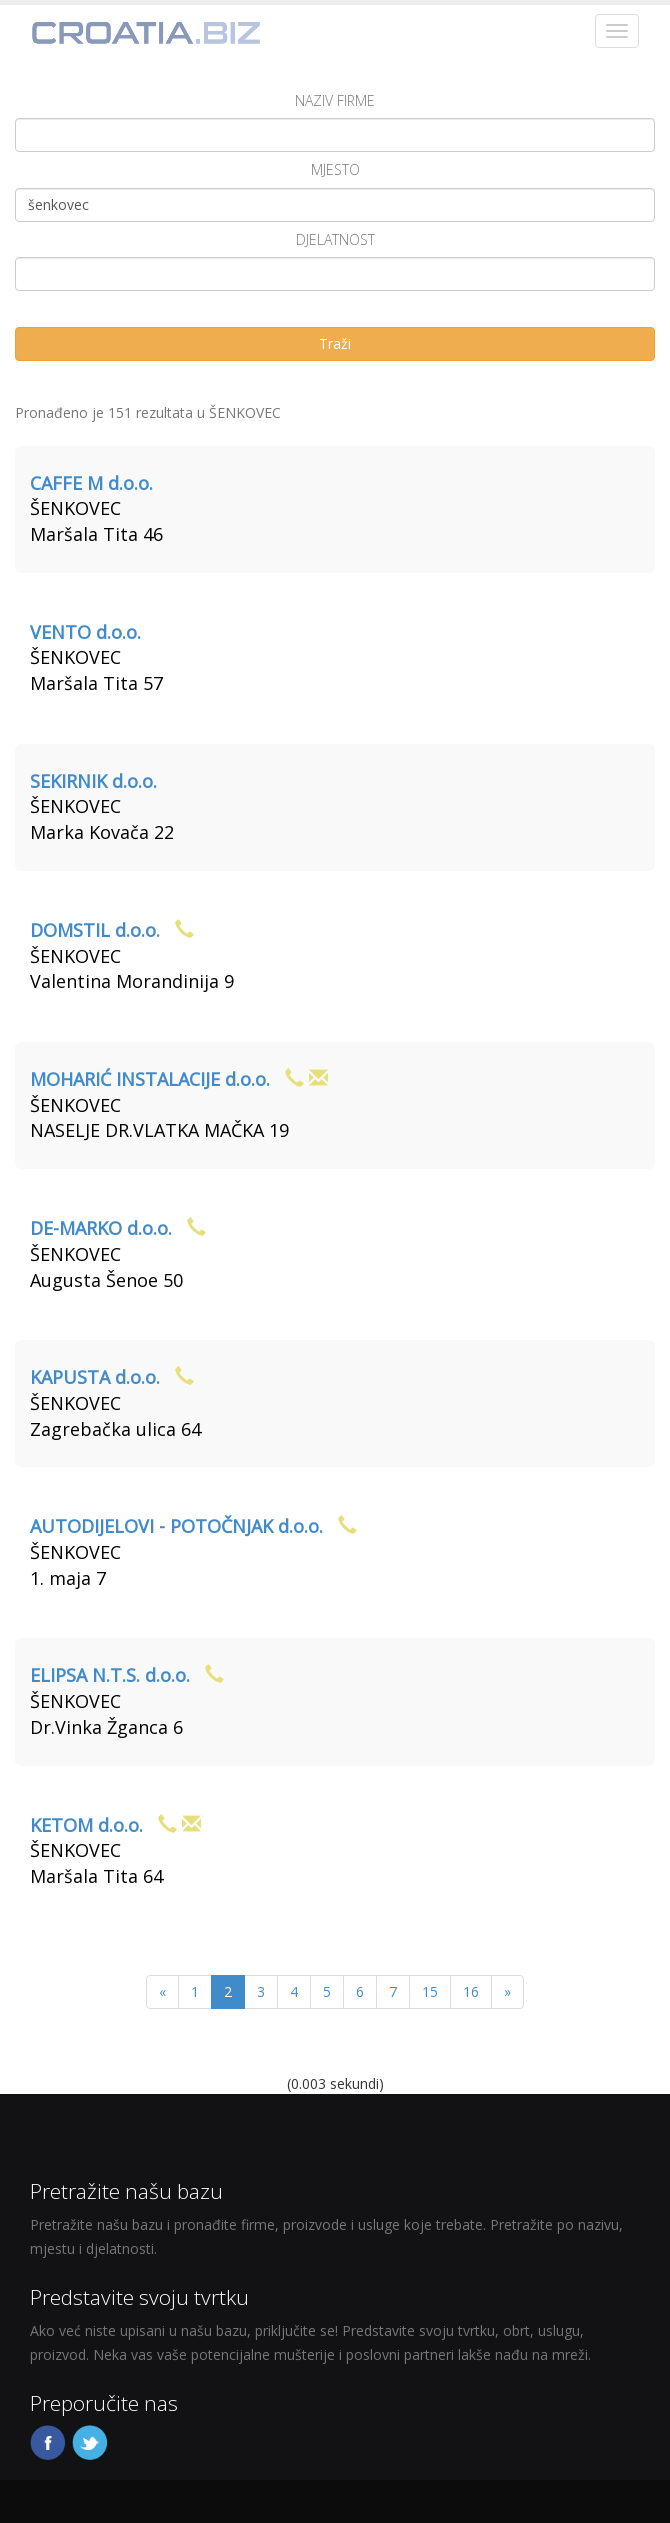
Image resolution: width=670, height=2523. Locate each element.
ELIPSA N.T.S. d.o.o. (110, 1675)
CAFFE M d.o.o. (91, 483)
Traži (335, 343)
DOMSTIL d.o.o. (95, 930)
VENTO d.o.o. (85, 632)
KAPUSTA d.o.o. (95, 1377)
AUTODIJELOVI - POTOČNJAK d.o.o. (176, 1526)
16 (471, 1991)
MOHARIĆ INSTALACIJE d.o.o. (150, 1079)
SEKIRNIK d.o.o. (93, 781)
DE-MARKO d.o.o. (101, 1228)
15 (430, 1991)
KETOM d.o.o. (86, 1825)
